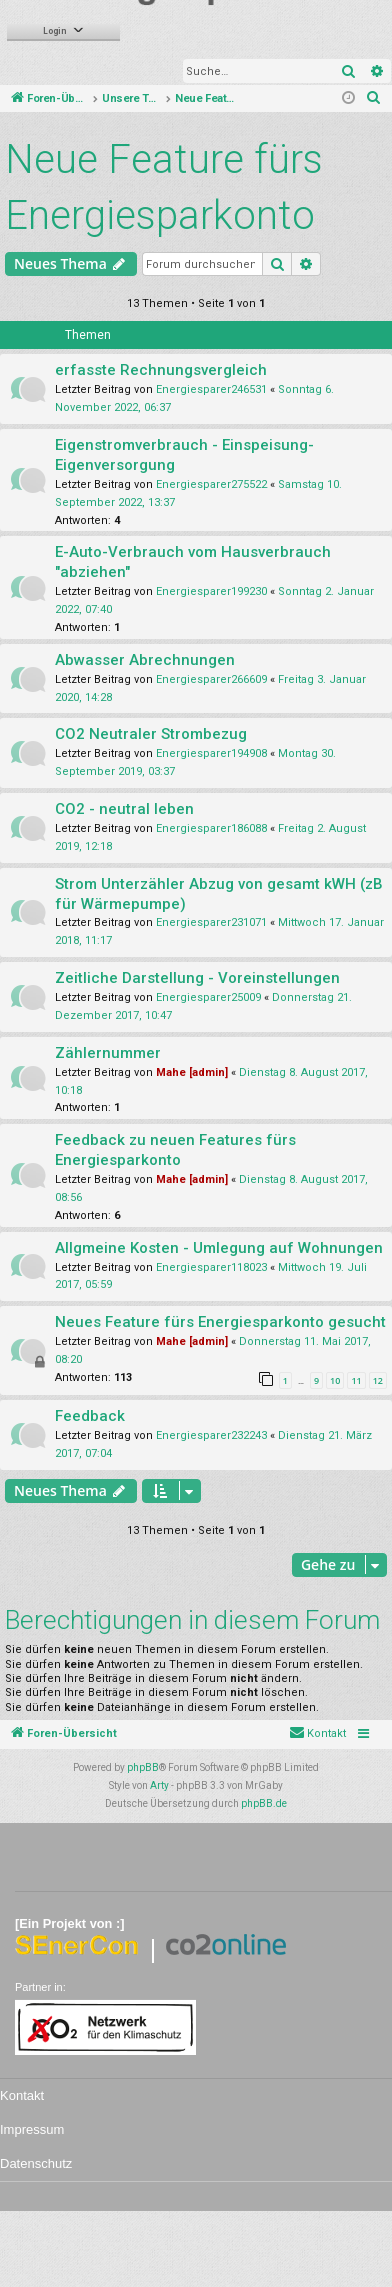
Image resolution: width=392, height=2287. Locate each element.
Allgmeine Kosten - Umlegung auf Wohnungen (219, 1248)
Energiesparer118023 (211, 1267)
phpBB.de (264, 1803)
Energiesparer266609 (211, 679)
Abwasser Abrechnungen (145, 660)
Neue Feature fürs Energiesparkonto (164, 187)
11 (356, 1380)
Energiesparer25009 (208, 997)
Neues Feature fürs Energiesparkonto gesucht (220, 1322)
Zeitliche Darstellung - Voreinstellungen (197, 978)
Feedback (90, 1416)
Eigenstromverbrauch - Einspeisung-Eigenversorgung (184, 455)
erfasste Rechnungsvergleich (161, 370)
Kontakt (22, 2095)
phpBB (143, 1767)
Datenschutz (36, 2163)
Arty (159, 1785)
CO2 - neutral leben (124, 809)
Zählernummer (108, 1053)
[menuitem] (374, 99)
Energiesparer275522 (211, 484)
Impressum (32, 2129)
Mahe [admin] (192, 1072)
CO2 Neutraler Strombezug (151, 734)
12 (378, 1380)
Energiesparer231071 (211, 922)
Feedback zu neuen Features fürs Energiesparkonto (175, 1150)
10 (335, 1380)
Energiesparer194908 (211, 753)
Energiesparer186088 (211, 828)
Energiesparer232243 (211, 1435)
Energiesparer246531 (211, 389)
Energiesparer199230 (211, 591)
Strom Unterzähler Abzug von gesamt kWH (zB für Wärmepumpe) (219, 894)
